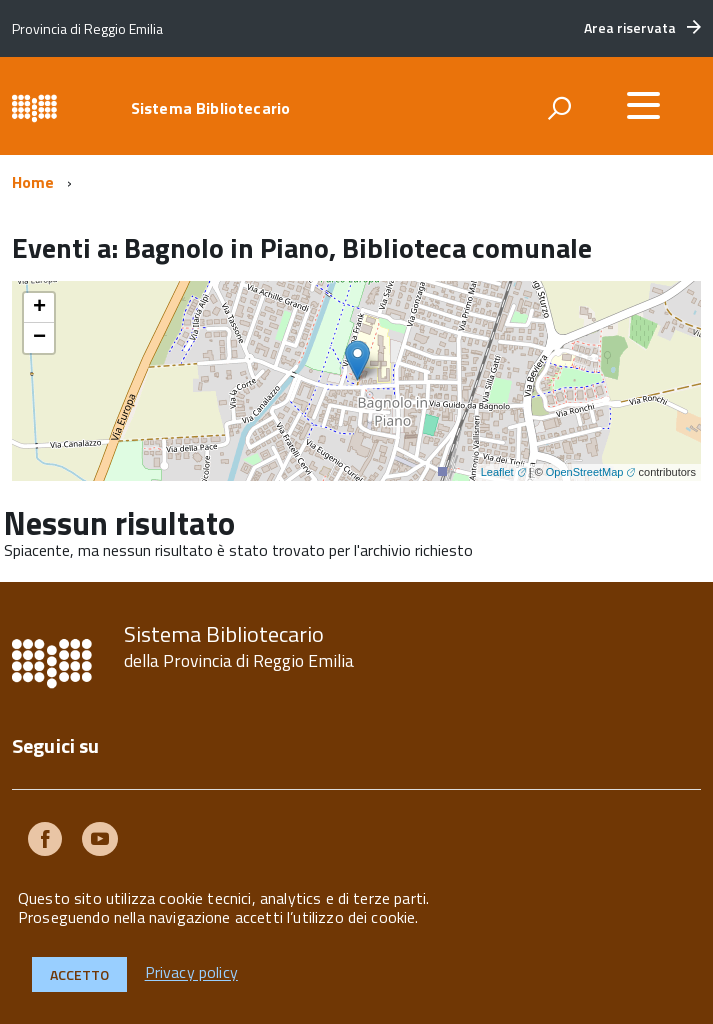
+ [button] (39, 308)
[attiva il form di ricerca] (559, 108)
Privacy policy (191, 973)
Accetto (79, 974)
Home (33, 182)
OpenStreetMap (585, 472)
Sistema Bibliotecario (210, 108)
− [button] (39, 338)
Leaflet (497, 472)
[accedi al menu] (643, 105)
